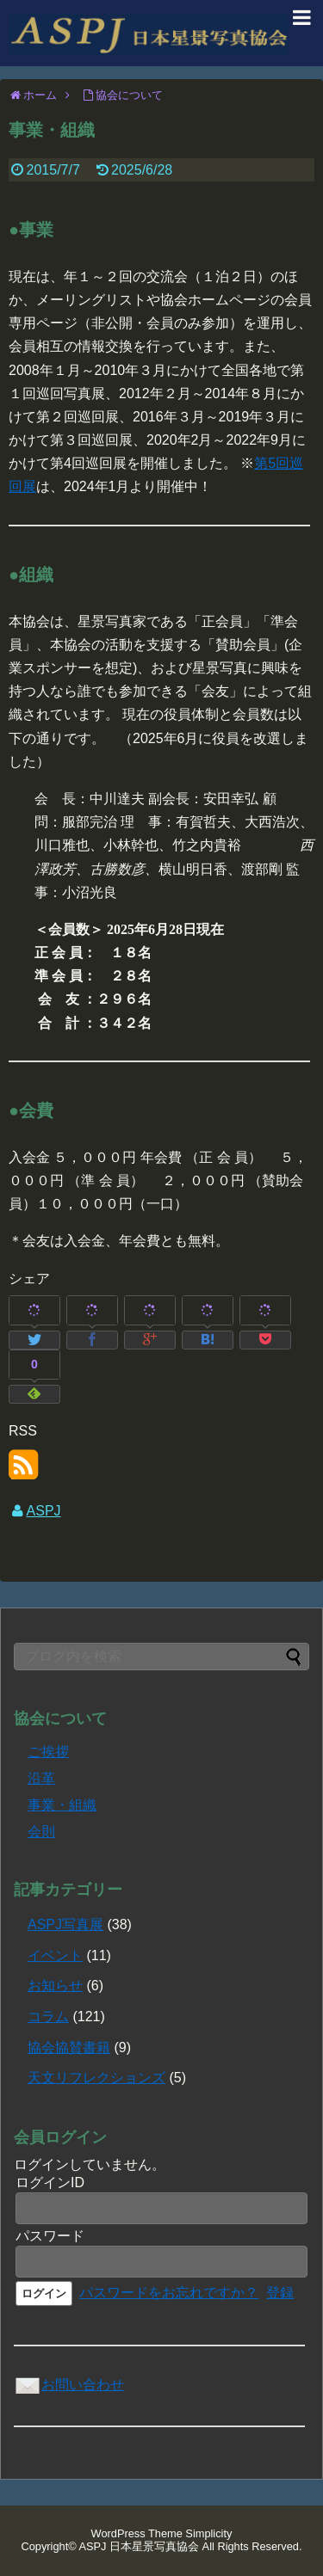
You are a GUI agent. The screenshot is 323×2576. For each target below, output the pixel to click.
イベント (55, 1955)
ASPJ (44, 1510)
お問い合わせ (69, 2384)
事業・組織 (62, 1805)
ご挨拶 (48, 1751)
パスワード (50, 2236)
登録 (280, 2292)
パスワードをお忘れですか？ (168, 2292)
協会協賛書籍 (69, 2047)
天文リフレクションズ (96, 2077)
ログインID (50, 2182)
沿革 (41, 1778)
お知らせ (55, 1985)
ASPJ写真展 (65, 1924)
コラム (48, 2016)
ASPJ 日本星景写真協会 (139, 2546)
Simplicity (208, 2533)
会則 (41, 1831)
